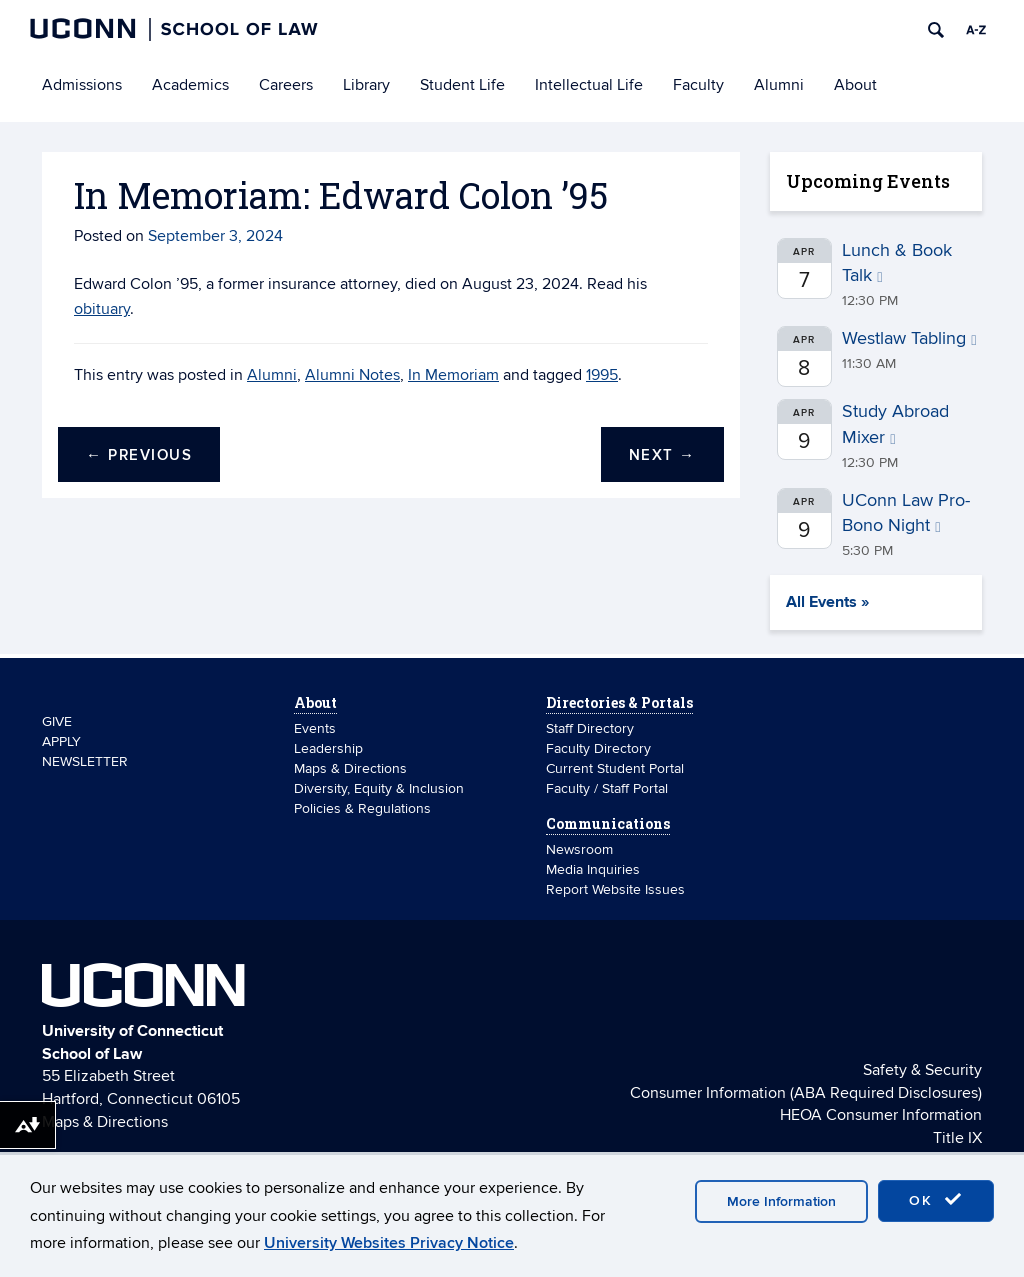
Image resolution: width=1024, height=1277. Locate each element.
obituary (102, 309)
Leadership (328, 748)
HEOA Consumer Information (881, 1115)
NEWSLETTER (85, 761)
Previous (139, 455)
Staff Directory (590, 728)
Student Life (462, 85)
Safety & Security (922, 1070)
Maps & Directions (350, 768)
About (855, 85)
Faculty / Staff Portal (607, 788)
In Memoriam (453, 375)
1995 (602, 375)
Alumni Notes (352, 375)
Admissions (82, 85)
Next (662, 455)
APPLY (61, 741)
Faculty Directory (598, 748)
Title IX (957, 1138)
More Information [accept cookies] (781, 1201)
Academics (190, 85)
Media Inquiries (593, 869)
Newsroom (581, 849)
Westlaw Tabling (909, 338)
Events (315, 728)
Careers (286, 85)
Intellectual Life (589, 85)
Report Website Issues (615, 889)
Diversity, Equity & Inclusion (379, 788)
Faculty (698, 85)
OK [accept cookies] (936, 1200)
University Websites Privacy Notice (389, 1243)
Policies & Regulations (362, 808)
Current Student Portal (615, 768)
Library (366, 85)
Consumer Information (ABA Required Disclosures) (806, 1093)
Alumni (779, 85)
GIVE (57, 721)
